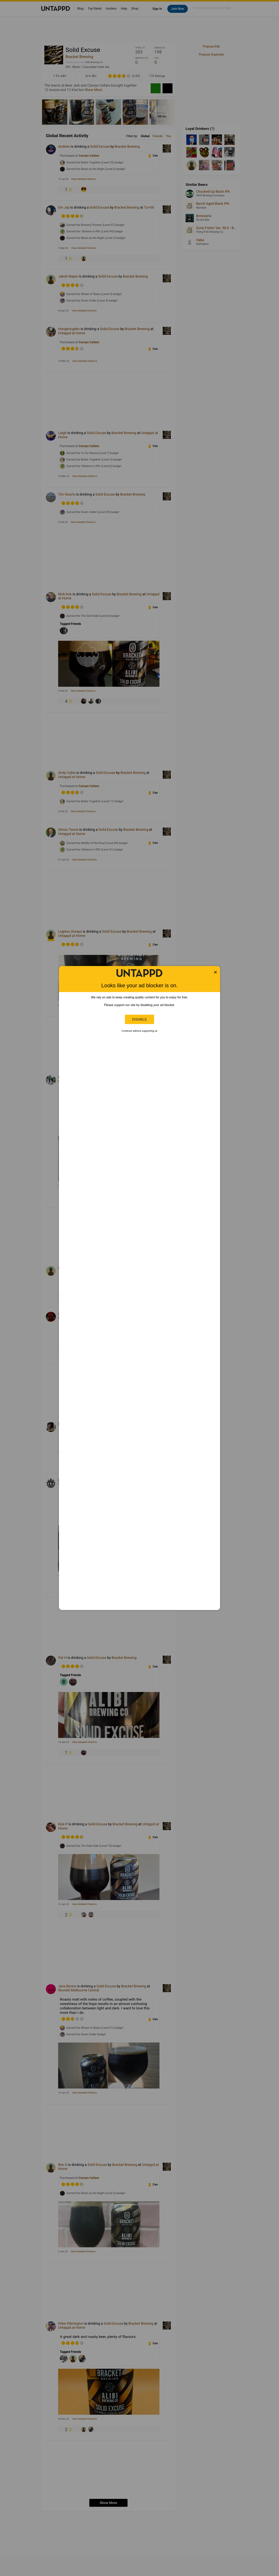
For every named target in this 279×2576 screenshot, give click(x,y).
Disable (139, 1019)
